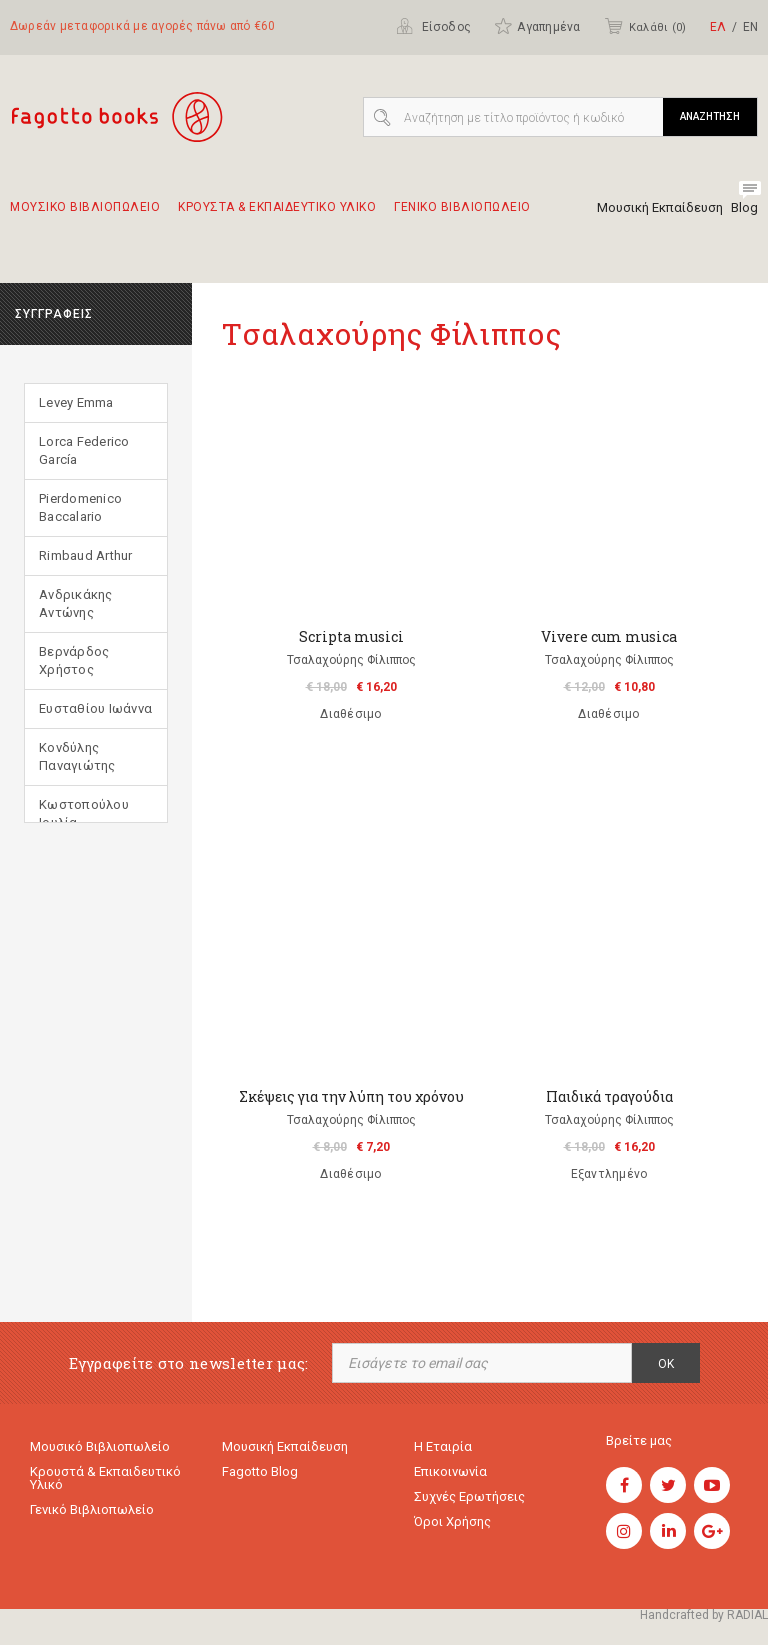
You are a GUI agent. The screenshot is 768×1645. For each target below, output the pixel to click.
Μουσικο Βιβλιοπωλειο (85, 216)
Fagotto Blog (260, 1471)
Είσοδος (433, 26)
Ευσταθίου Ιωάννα (95, 708)
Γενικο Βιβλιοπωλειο (462, 216)
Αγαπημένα (537, 26)
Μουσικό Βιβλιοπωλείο (100, 1446)
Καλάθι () (645, 26)
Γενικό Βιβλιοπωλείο (92, 1509)
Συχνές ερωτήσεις (469, 1496)
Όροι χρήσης (452, 1521)
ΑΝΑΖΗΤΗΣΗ (710, 116)
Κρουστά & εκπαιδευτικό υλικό (105, 1478)
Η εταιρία (443, 1446)
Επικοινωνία (450, 1471)
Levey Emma (76, 402)
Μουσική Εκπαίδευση (660, 207)
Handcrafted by (704, 1615)
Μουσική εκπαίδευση (285, 1446)
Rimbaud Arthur (86, 555)
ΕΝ (750, 27)
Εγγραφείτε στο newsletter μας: (189, 1363)
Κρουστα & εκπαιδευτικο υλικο (277, 216)
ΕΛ (718, 27)
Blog (744, 207)
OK (666, 1364)
